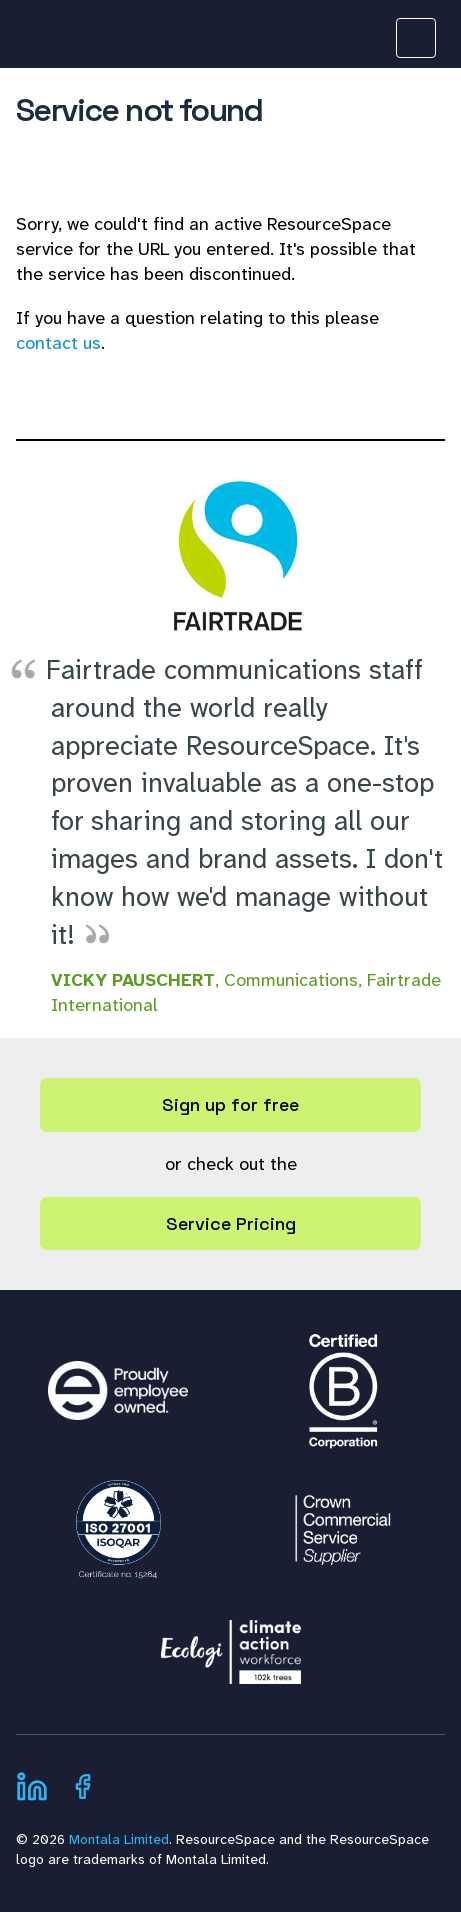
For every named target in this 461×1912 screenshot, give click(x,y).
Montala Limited (119, 1839)
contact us (58, 343)
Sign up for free (230, 1104)
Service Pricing (231, 1223)
